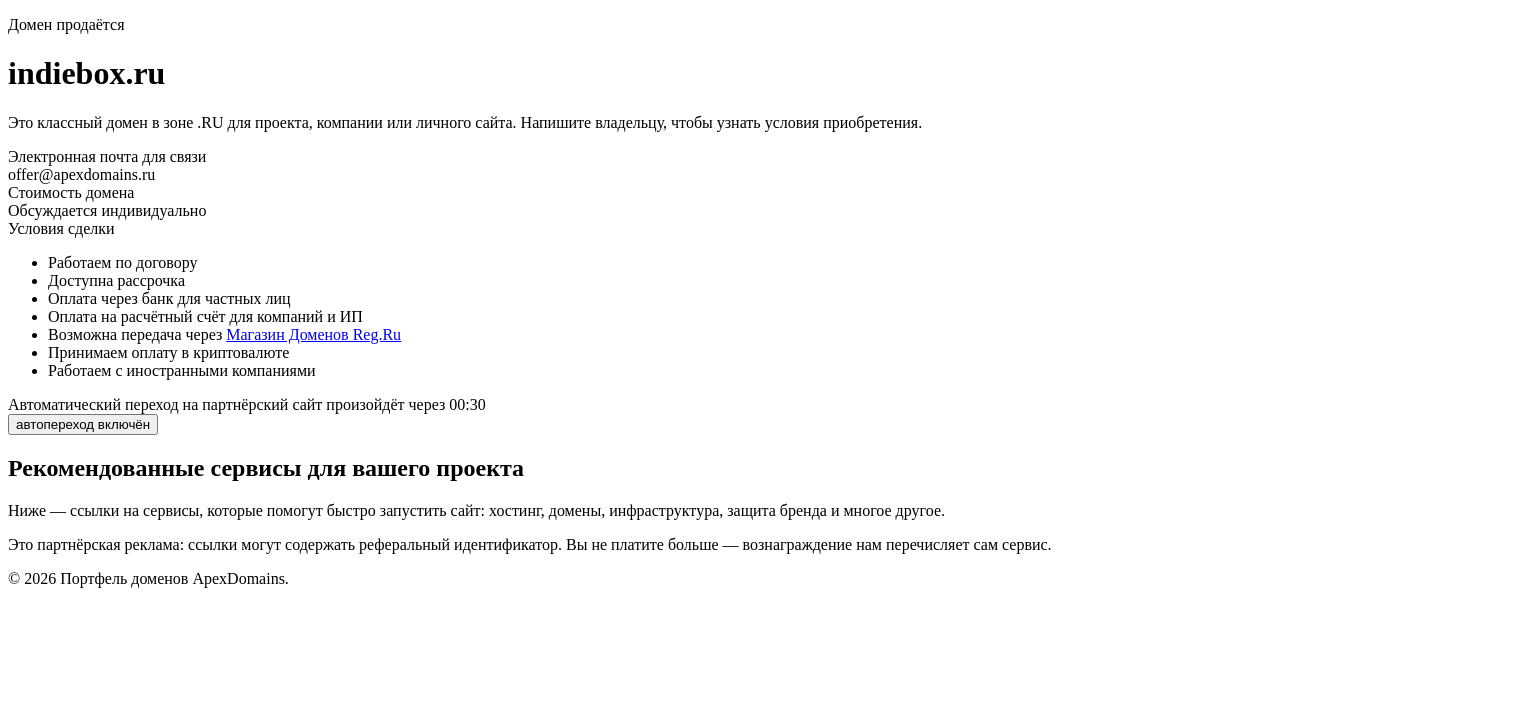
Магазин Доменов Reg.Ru (313, 334)
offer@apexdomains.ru (81, 174)
